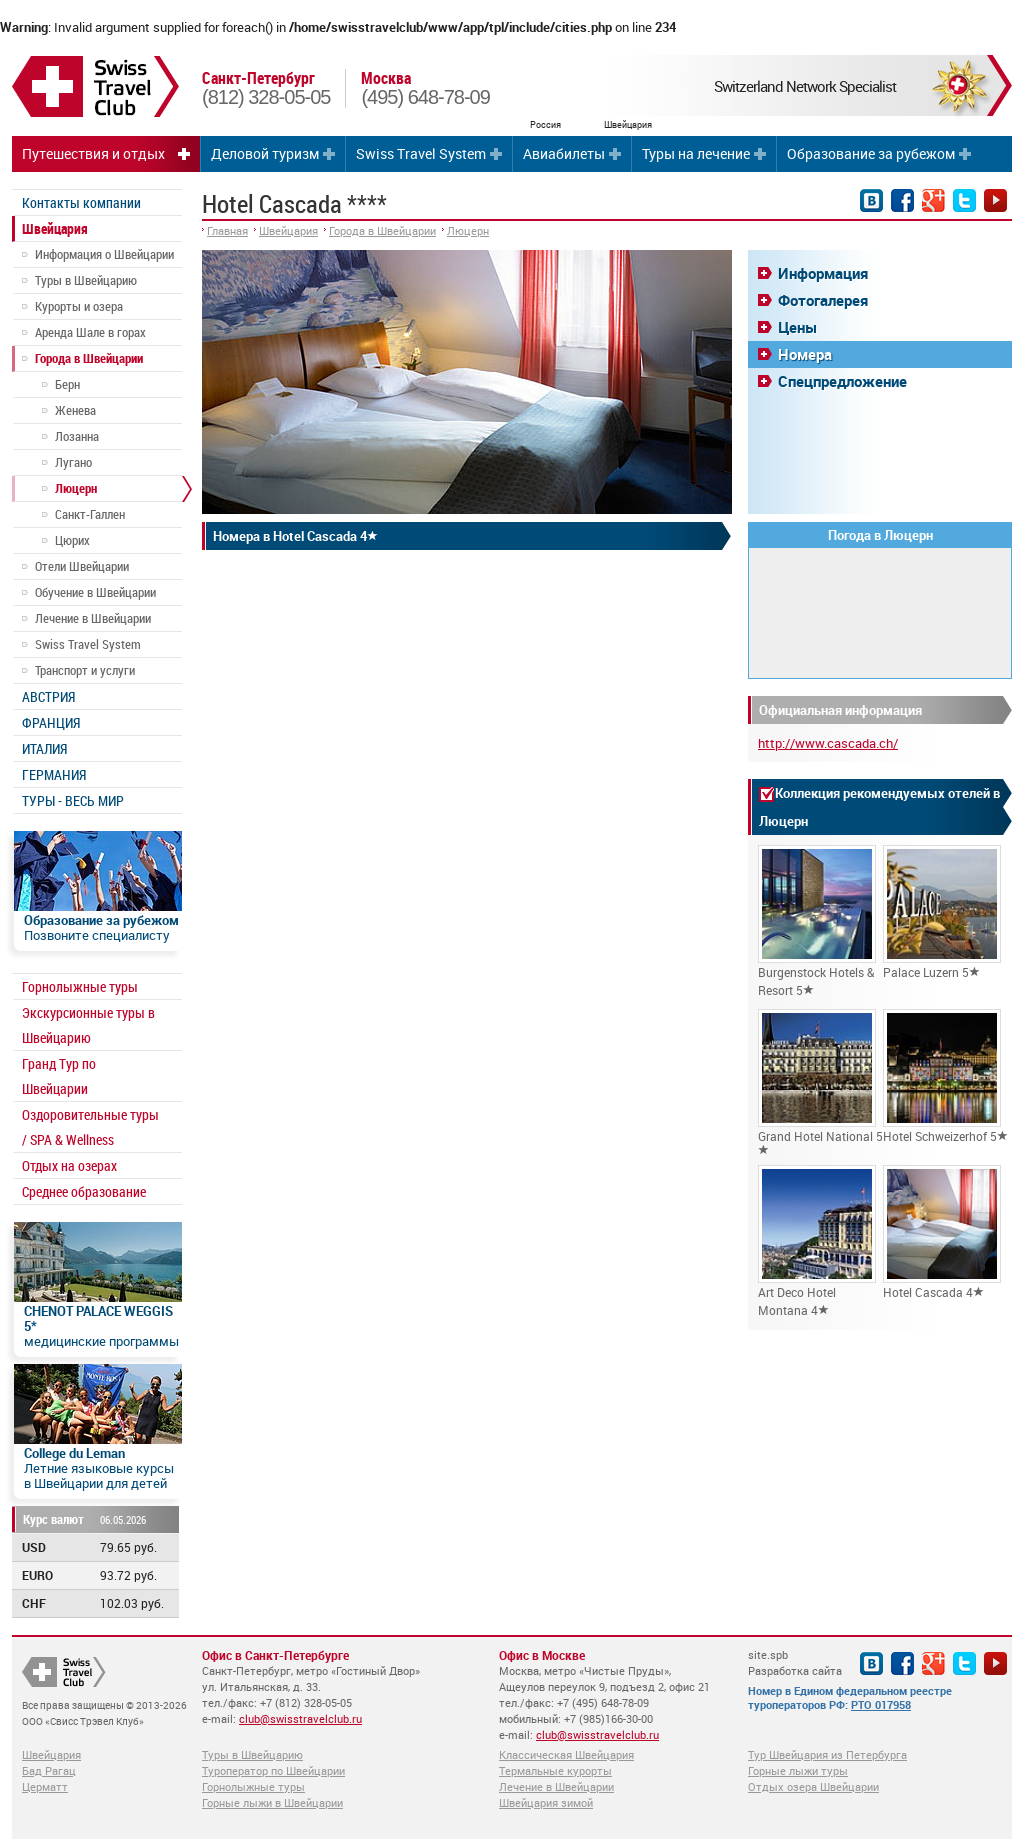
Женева (75, 410)
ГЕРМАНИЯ (54, 774)
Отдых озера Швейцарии (813, 1786)
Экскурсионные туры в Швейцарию (88, 1025)
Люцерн (76, 488)
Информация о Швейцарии (104, 254)
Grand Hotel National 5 (820, 1082)
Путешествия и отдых (93, 153)
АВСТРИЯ (48, 696)
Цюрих (72, 540)
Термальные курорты (555, 1770)
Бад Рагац (49, 1770)
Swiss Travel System (421, 153)
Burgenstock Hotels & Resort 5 (817, 921)
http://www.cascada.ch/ (828, 743)
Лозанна (77, 436)
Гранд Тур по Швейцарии (59, 1076)
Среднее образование (84, 1191)
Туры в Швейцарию (86, 280)
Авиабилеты (564, 153)
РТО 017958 (881, 1704)
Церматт (45, 1786)
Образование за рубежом (871, 153)
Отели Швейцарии (82, 566)
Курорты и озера (79, 306)
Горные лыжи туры (798, 1770)
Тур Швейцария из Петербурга (827, 1754)
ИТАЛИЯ (44, 748)
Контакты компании (81, 202)
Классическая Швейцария (566, 1754)
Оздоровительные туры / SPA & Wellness (90, 1127)
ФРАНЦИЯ (51, 722)
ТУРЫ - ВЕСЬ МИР (73, 800)
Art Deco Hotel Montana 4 (817, 1241)
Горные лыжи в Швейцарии (272, 1802)
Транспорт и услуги (85, 670)
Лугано (73, 462)
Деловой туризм (265, 153)
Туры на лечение (696, 153)
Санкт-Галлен (90, 514)
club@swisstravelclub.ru (300, 1718)
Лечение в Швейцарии (93, 618)
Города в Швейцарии (89, 358)
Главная (227, 230)
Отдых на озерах (69, 1165)
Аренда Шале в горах (90, 332)
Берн (67, 384)
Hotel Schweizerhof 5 (945, 1076)
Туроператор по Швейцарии (273, 1770)
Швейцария (55, 228)
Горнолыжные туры (80, 986)
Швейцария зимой (546, 1802)
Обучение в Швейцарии (95, 592)
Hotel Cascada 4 (942, 1232)
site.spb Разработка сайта (795, 1662)
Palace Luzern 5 (942, 912)
